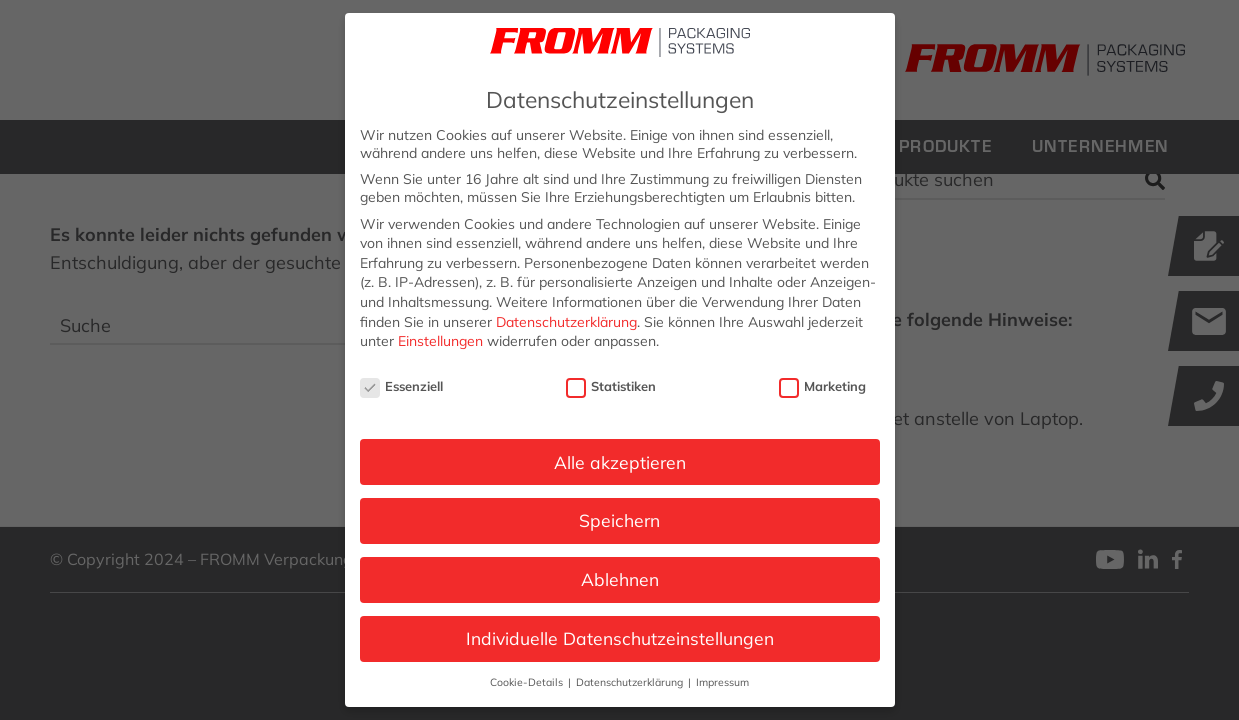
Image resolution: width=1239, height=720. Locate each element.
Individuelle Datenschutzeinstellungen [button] (620, 638)
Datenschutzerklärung (566, 322)
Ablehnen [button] (620, 579)
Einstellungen (440, 341)
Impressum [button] (722, 682)
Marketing (823, 386)
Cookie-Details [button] (528, 682)
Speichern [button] (619, 520)
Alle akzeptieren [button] (620, 462)
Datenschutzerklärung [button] (631, 682)
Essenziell (402, 386)
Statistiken (611, 386)
